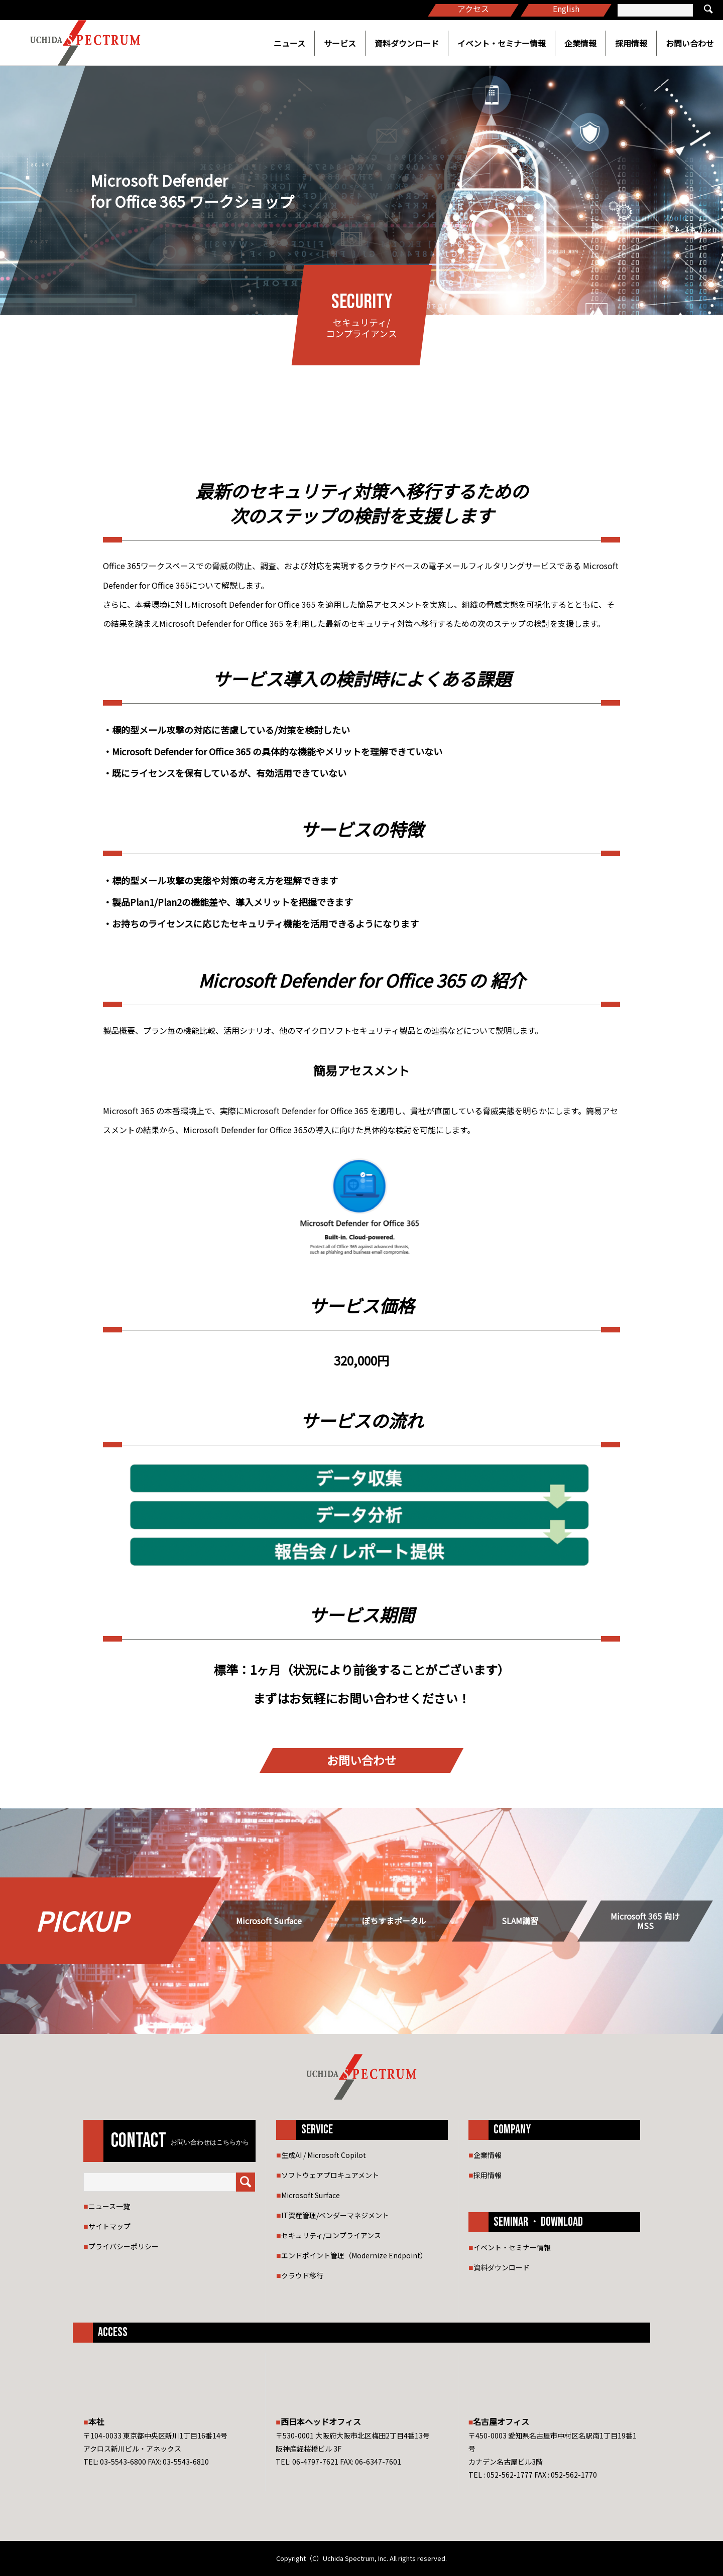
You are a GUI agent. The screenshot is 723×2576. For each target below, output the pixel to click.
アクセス (473, 9)
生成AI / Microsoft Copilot (323, 2155)
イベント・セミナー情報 (501, 43)
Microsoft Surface (269, 1921)
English (566, 9)
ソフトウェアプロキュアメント (330, 2175)
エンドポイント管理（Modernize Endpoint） (354, 2255)
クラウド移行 (302, 2275)
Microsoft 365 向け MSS (645, 1921)
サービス (340, 43)
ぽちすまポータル (394, 1921)
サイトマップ (109, 2226)
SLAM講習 (520, 1921)
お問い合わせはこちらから (210, 2142)
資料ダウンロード (407, 43)
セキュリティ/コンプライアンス (331, 2235)
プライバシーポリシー (123, 2246)
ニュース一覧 (109, 2206)
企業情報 (580, 43)
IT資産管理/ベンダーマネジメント (335, 2215)
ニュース (289, 43)
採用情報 (631, 43)
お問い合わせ (690, 43)
